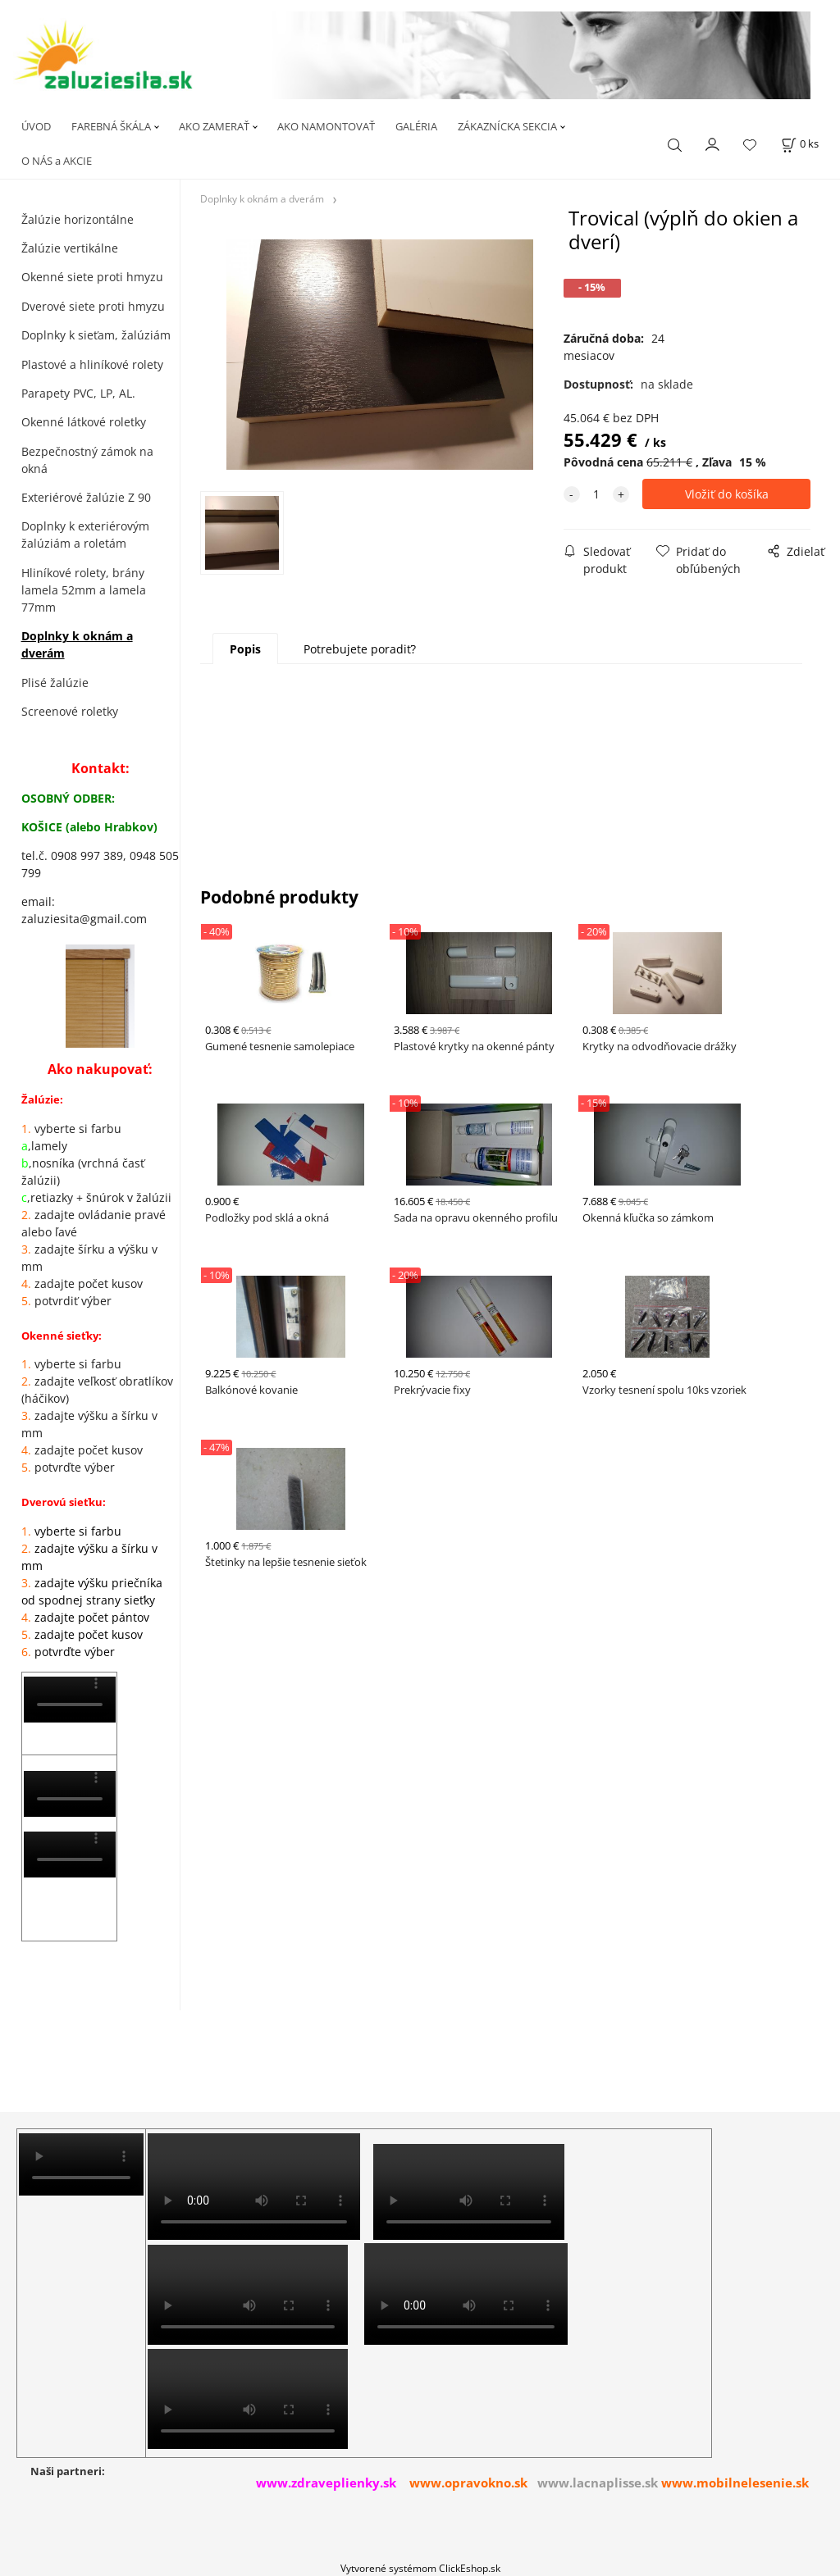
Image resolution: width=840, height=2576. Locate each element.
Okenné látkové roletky (83, 422)
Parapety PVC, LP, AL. (78, 393)
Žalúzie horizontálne (77, 219)
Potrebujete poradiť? (360, 649)
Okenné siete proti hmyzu (92, 276)
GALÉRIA (416, 126)
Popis (245, 649)
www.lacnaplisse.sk (597, 2482)
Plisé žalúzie (55, 682)
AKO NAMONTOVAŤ (326, 126)
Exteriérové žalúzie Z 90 (86, 497)
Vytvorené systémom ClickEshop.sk (420, 2567)
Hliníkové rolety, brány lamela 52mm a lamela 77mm (83, 590)
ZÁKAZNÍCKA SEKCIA (507, 126)
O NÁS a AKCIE (56, 160)
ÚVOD (36, 126)
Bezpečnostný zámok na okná (87, 460)
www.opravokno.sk (468, 2482)
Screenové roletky (69, 711)
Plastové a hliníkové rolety (92, 364)
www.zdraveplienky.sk (326, 2482)
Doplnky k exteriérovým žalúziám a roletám (85, 534)
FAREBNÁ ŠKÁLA (111, 126)
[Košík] (800, 144)
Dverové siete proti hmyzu (93, 306)
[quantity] (596, 494)
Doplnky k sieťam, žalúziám (96, 335)
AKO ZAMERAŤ (214, 126)
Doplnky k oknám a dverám (77, 644)
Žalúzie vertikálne (69, 248)
